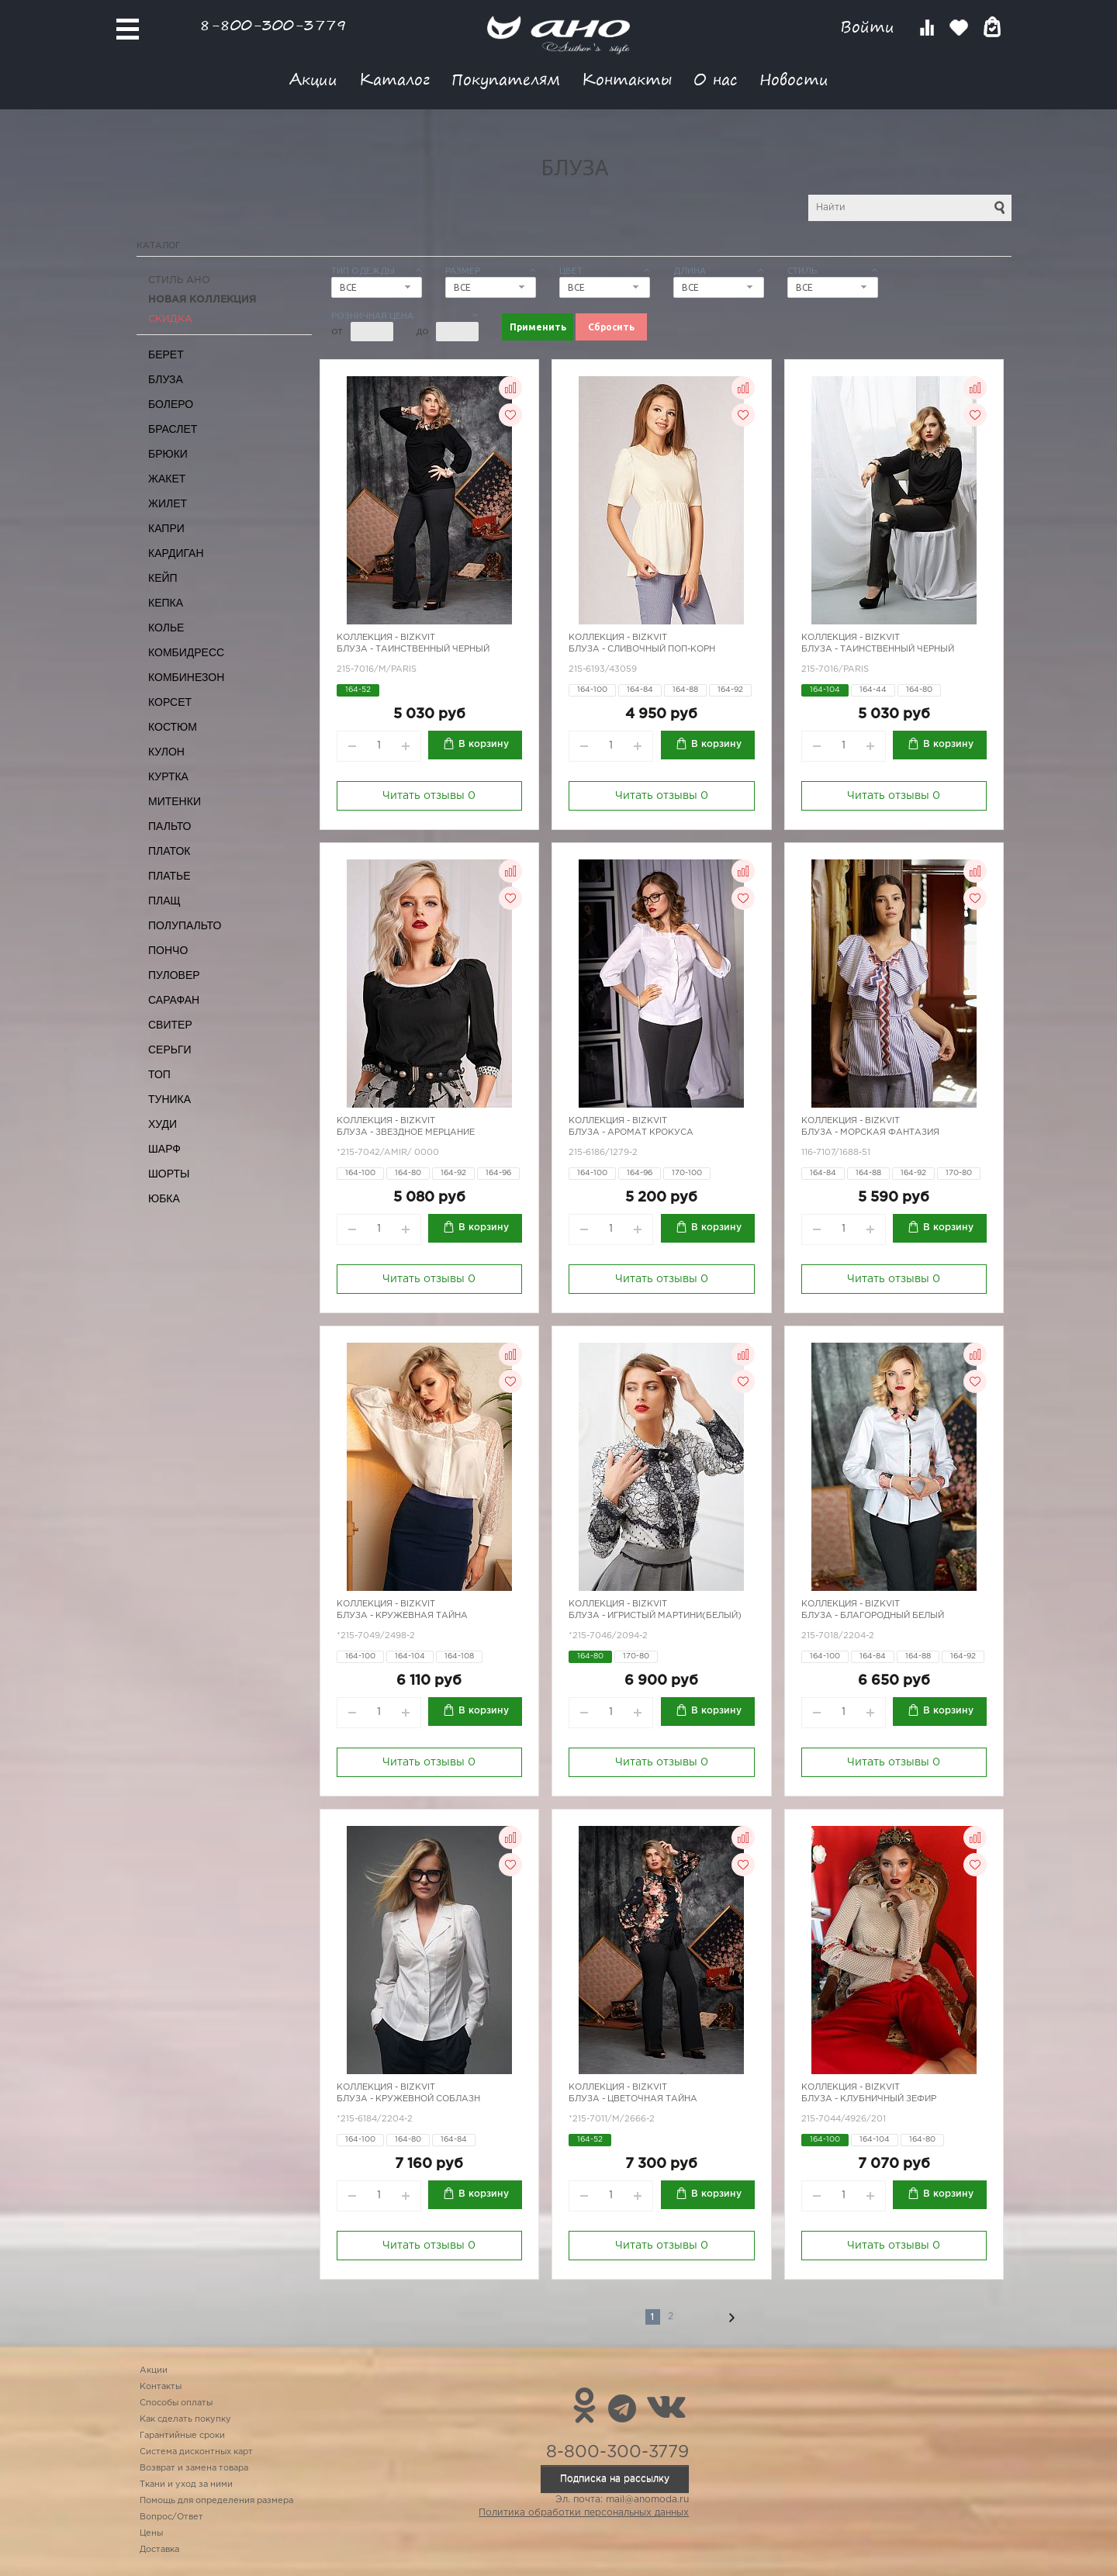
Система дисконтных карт (196, 2452)
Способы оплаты (176, 2403)
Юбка (164, 1198)
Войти (870, 27)
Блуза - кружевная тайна (402, 1616)
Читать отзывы (429, 795)
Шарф (164, 1149)
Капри (166, 528)
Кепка (165, 602)
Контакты (627, 79)
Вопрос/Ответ (171, 2517)
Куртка (168, 776)
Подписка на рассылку (614, 2478)
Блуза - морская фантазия (870, 1132)
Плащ (164, 900)
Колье (166, 627)
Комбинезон (186, 677)
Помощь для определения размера (216, 2501)
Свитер (170, 1024)
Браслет (172, 429)
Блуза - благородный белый (872, 1616)
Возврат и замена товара (194, 2468)
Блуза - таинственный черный (413, 649)
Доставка (159, 2550)
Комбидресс (186, 652)
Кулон (166, 751)
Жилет (167, 503)
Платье (169, 876)
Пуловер (174, 975)
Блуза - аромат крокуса (631, 1132)
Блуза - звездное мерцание (406, 1132)
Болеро (170, 404)
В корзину (483, 744)
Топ (159, 1074)
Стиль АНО (179, 280)
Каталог (394, 79)
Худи (162, 1124)
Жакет (166, 478)
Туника (169, 1099)
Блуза (165, 379)
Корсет (170, 702)
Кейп (163, 578)
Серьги (170, 1049)
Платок (169, 851)
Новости (793, 79)
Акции (313, 79)
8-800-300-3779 (273, 24)
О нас (715, 79)
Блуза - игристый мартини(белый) (655, 1616)
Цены (151, 2533)
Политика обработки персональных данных (584, 2513)
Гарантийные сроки (182, 2435)
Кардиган (176, 553)
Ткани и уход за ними (186, 2484)
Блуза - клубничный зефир (868, 2099)
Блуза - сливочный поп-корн (642, 649)
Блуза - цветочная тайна (633, 2099)
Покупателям (505, 79)
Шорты (168, 1173)
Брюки (168, 454)
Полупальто (184, 925)
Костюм (172, 727)
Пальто (170, 826)
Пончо (168, 950)
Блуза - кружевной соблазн (408, 2099)
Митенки (174, 801)
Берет (166, 354)
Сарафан (173, 1000)
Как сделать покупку (185, 2419)
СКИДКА (170, 319)
